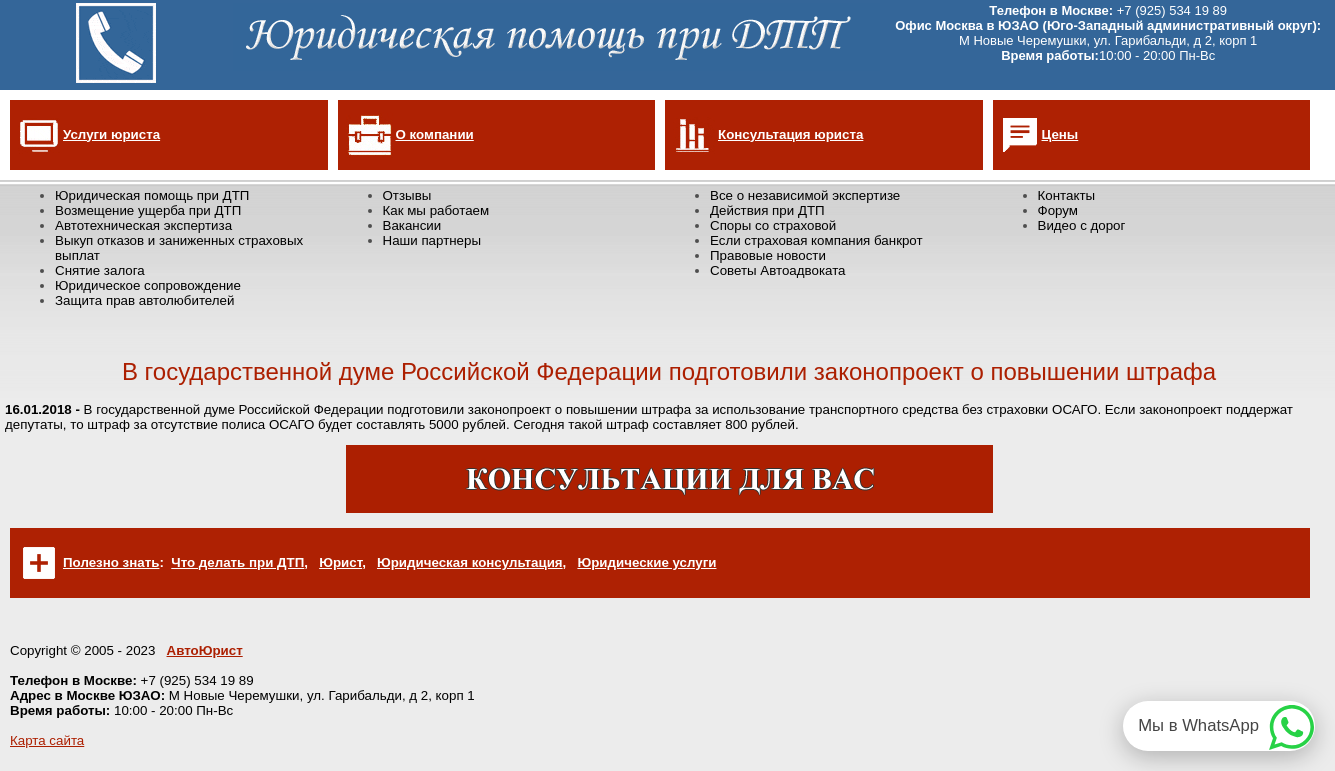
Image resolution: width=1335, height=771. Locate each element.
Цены (1060, 134)
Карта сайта (47, 740)
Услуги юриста (111, 134)
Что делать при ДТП (237, 562)
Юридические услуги (646, 562)
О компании (435, 134)
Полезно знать (111, 562)
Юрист (340, 562)
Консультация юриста (790, 134)
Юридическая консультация (470, 562)
